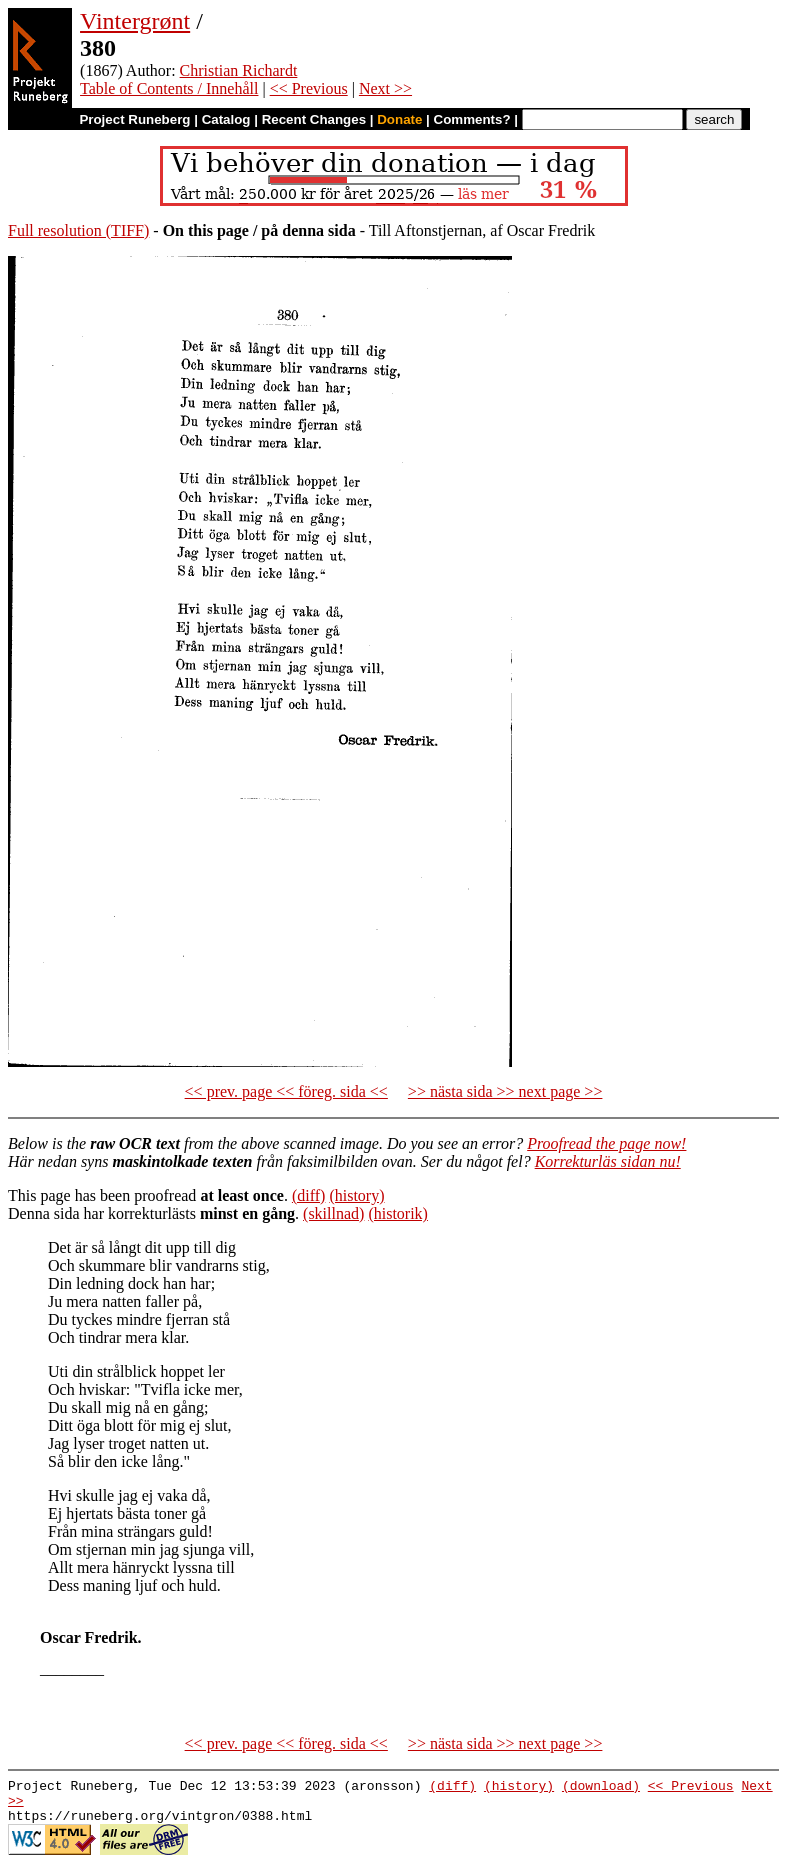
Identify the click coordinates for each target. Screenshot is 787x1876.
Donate (399, 119)
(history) (356, 1195)
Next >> (385, 88)
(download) (601, 1788)
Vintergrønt (135, 21)
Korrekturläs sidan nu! (608, 1161)
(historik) (398, 1213)
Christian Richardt (239, 70)
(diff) (308, 1195)
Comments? (472, 119)
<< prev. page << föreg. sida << (286, 1091)
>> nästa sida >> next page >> (505, 1091)
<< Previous (309, 88)
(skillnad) (333, 1213)
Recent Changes (314, 119)
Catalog (226, 119)
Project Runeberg (134, 119)
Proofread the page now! (606, 1143)
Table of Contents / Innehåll (169, 88)
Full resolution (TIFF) (78, 230)
